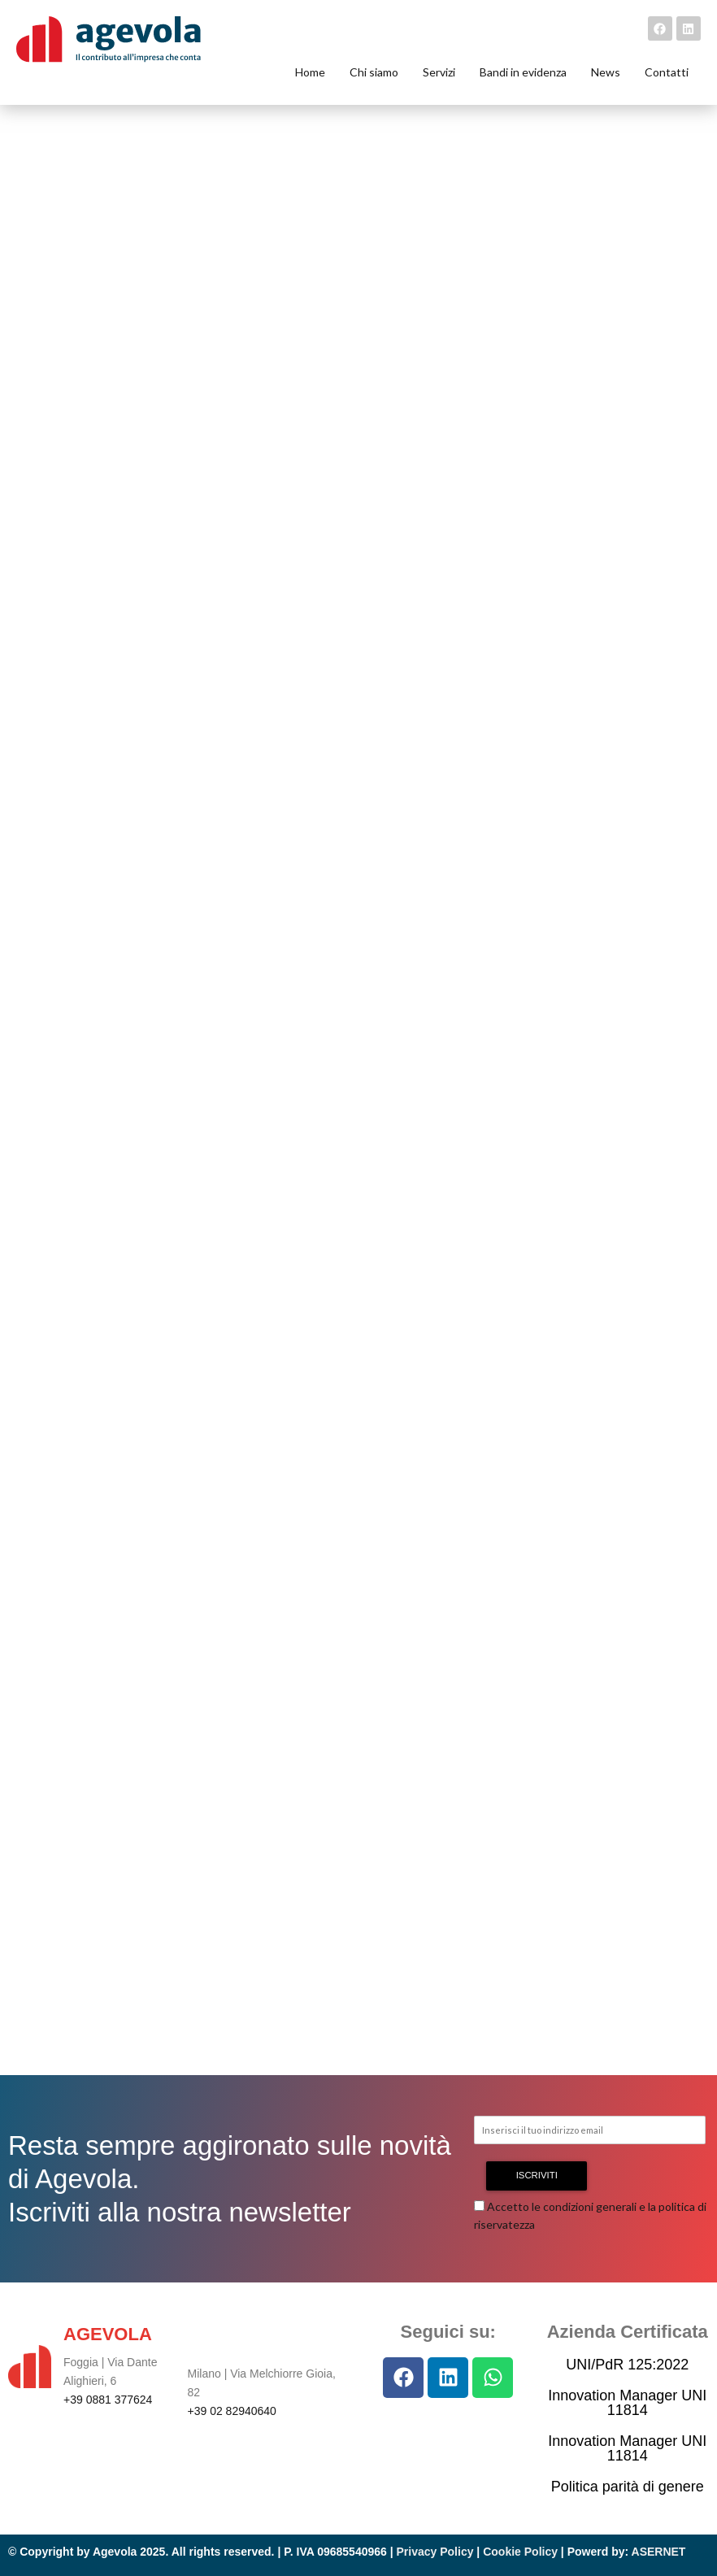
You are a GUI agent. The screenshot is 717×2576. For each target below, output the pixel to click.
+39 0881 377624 (107, 2399)
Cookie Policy (520, 2551)
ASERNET (659, 2551)
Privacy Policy (435, 2551)
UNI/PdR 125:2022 (627, 2364)
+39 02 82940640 (232, 2410)
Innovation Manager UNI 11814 (627, 2402)
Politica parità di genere (627, 2486)
